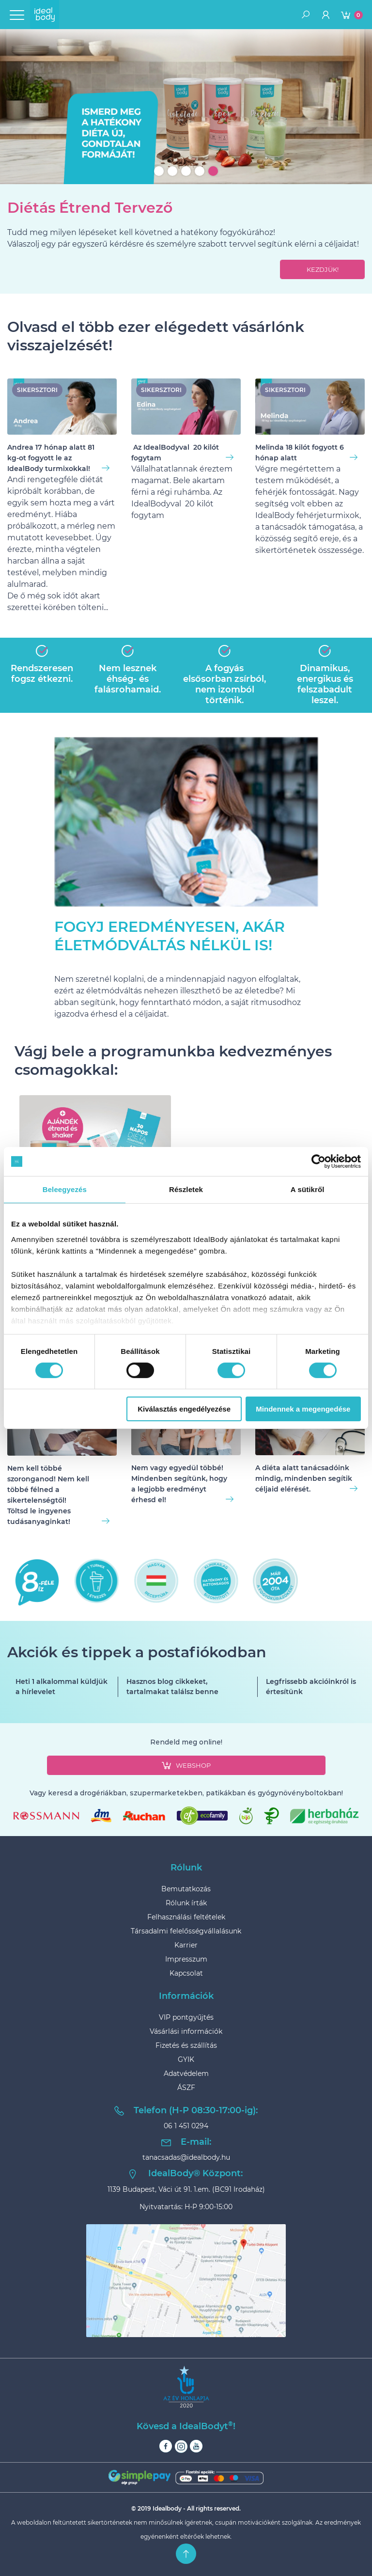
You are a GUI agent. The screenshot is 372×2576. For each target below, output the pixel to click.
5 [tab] (213, 171)
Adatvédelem (186, 2073)
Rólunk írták (186, 1903)
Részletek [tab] (186, 1189)
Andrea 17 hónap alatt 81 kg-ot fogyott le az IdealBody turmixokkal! (58, 458)
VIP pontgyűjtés (186, 2017)
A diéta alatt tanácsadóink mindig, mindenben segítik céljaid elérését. (306, 1478)
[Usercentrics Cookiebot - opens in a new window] (318, 1161)
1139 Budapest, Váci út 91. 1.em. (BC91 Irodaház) (186, 2189)
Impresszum (186, 1959)
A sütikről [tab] (308, 1189)
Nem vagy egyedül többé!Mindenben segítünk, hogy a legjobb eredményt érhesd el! (182, 1483)
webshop (186, 1765)
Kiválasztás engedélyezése (184, 1409)
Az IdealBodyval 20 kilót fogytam (182, 452)
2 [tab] (172, 171)
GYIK (186, 2059)
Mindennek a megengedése (303, 1409)
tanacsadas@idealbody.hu (186, 2157)
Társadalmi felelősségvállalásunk (186, 1931)
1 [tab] (159, 171)
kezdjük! (323, 269)
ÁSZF (186, 2087)
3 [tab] (186, 171)
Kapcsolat (186, 1973)
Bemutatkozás (186, 1889)
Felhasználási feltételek (186, 1917)
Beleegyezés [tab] (65, 1189)
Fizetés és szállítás (186, 2045)
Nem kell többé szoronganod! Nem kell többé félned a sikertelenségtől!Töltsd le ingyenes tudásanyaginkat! (58, 1495)
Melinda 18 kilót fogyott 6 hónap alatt (306, 452)
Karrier (186, 1945)
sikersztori (37, 389)
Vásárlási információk (186, 2031)
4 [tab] (199, 171)
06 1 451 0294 (186, 2125)
